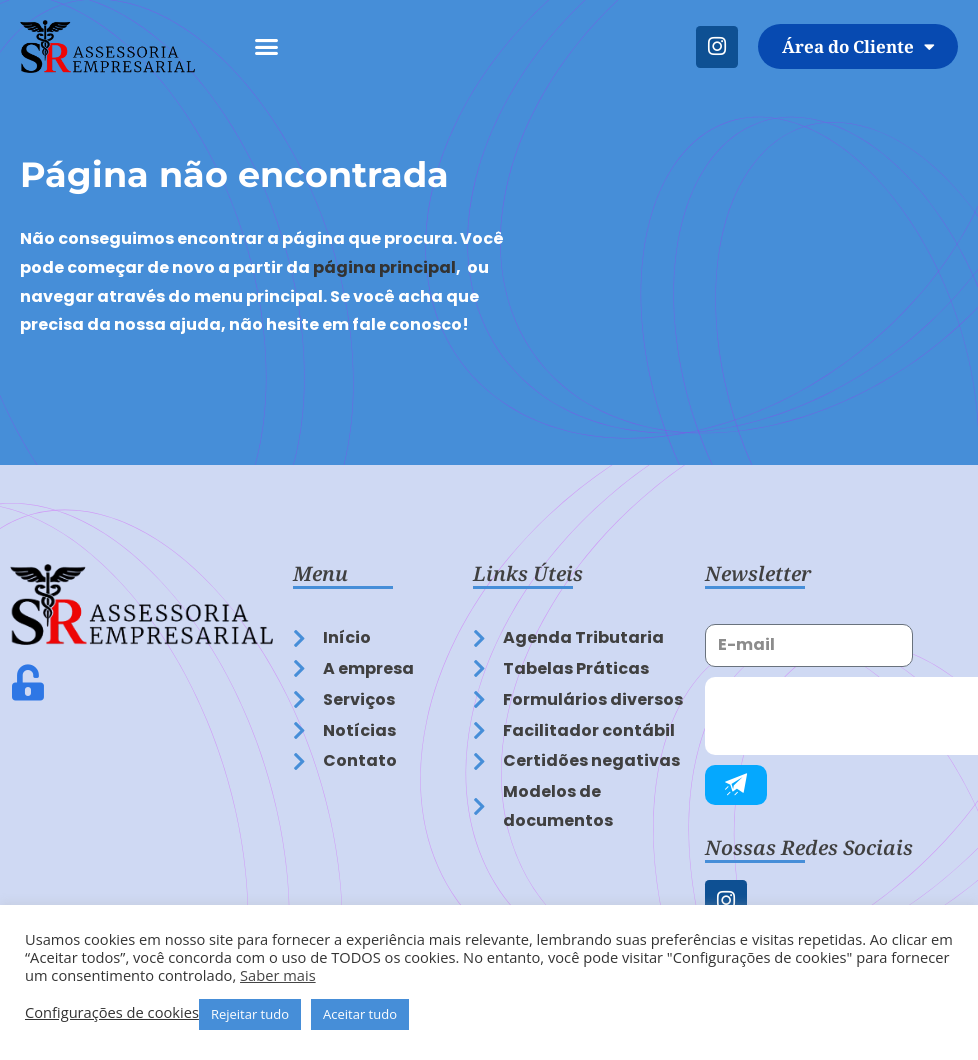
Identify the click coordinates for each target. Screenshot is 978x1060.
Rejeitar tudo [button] (250, 1014)
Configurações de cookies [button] (112, 1012)
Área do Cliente (858, 46)
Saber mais (278, 975)
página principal (384, 267)
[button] (267, 47)
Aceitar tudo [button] (360, 1014)
